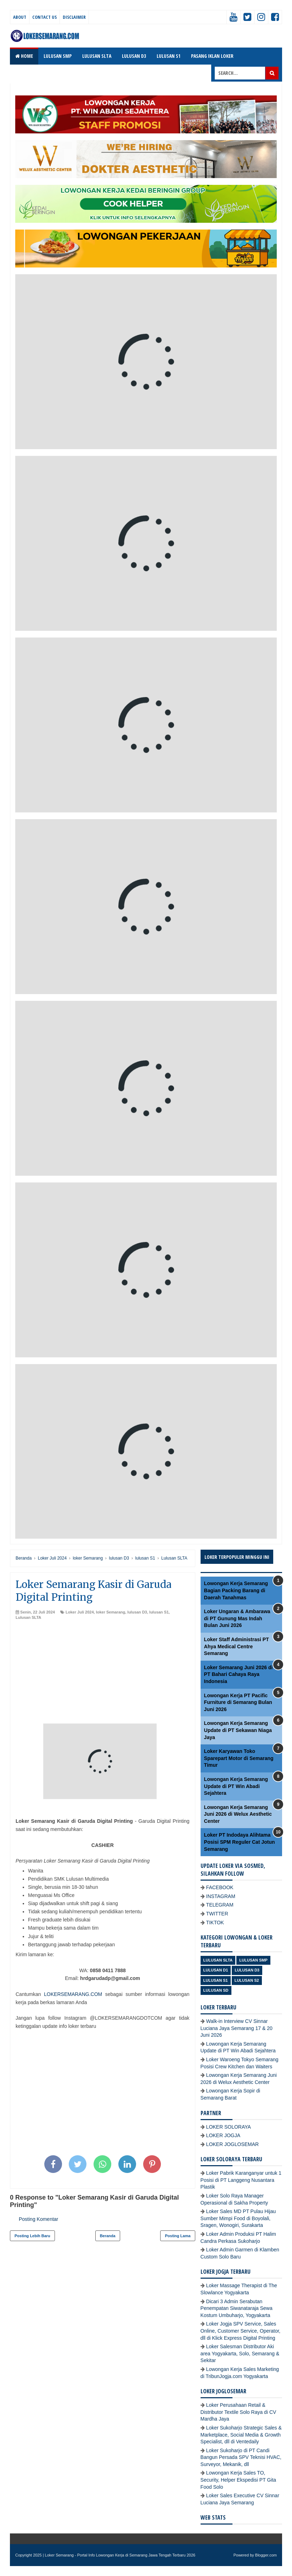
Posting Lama (177, 2236)
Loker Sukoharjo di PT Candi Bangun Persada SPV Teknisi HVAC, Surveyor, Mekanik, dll (241, 2457)
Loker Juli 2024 (80, 1612)
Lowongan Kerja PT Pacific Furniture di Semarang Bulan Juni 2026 (238, 1702)
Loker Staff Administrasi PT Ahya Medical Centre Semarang (236, 1646)
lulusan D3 (137, 1612)
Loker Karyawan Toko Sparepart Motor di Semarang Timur (239, 1758)
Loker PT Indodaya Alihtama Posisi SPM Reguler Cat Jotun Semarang (239, 1842)
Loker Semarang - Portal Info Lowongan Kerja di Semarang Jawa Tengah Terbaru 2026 (120, 2555)
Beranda (108, 2236)
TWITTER (217, 1913)
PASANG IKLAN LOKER (212, 56)
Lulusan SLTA (28, 1617)
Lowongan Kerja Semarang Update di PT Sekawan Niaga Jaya (238, 1730)
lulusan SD (216, 1990)
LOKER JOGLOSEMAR (232, 2144)
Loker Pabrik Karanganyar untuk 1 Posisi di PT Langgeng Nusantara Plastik (241, 2180)
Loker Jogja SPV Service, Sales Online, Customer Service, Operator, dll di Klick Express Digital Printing (241, 2330)
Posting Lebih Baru (32, 2236)
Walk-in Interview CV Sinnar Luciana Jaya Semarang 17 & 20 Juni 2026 (237, 2028)
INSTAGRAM (220, 1896)
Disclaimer (74, 17)
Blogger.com (266, 2555)
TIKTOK (215, 1922)
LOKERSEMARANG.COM (73, 1994)
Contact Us (44, 17)
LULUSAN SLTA (96, 56)
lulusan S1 (159, 1612)
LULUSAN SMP (58, 56)
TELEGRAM (220, 1905)
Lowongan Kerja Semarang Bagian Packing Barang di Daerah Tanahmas (236, 1590)
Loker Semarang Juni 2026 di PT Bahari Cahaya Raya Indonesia (238, 1674)
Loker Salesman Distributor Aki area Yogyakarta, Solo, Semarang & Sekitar (240, 2353)
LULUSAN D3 (134, 56)
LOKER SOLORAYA (228, 2127)
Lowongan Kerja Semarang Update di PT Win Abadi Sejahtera (236, 1786)
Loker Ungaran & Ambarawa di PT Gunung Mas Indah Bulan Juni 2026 (237, 1618)
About (19, 17)
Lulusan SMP (253, 1960)
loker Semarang (110, 1612)
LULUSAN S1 (168, 56)
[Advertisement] (103, 1673)
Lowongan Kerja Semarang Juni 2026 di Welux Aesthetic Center (238, 1814)
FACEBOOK (220, 1887)
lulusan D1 (215, 1970)
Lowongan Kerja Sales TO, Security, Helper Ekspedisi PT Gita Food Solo (238, 2479)
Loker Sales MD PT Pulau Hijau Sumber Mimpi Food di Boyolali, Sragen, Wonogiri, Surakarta (238, 2218)
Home (24, 56)
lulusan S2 (247, 1980)
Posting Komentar (38, 2219)
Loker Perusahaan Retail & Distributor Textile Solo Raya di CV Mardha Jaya (238, 2412)
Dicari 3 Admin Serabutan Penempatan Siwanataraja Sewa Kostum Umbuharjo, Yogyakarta (237, 2308)
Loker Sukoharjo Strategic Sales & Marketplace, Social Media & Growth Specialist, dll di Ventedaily (241, 2434)
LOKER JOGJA (223, 2135)
